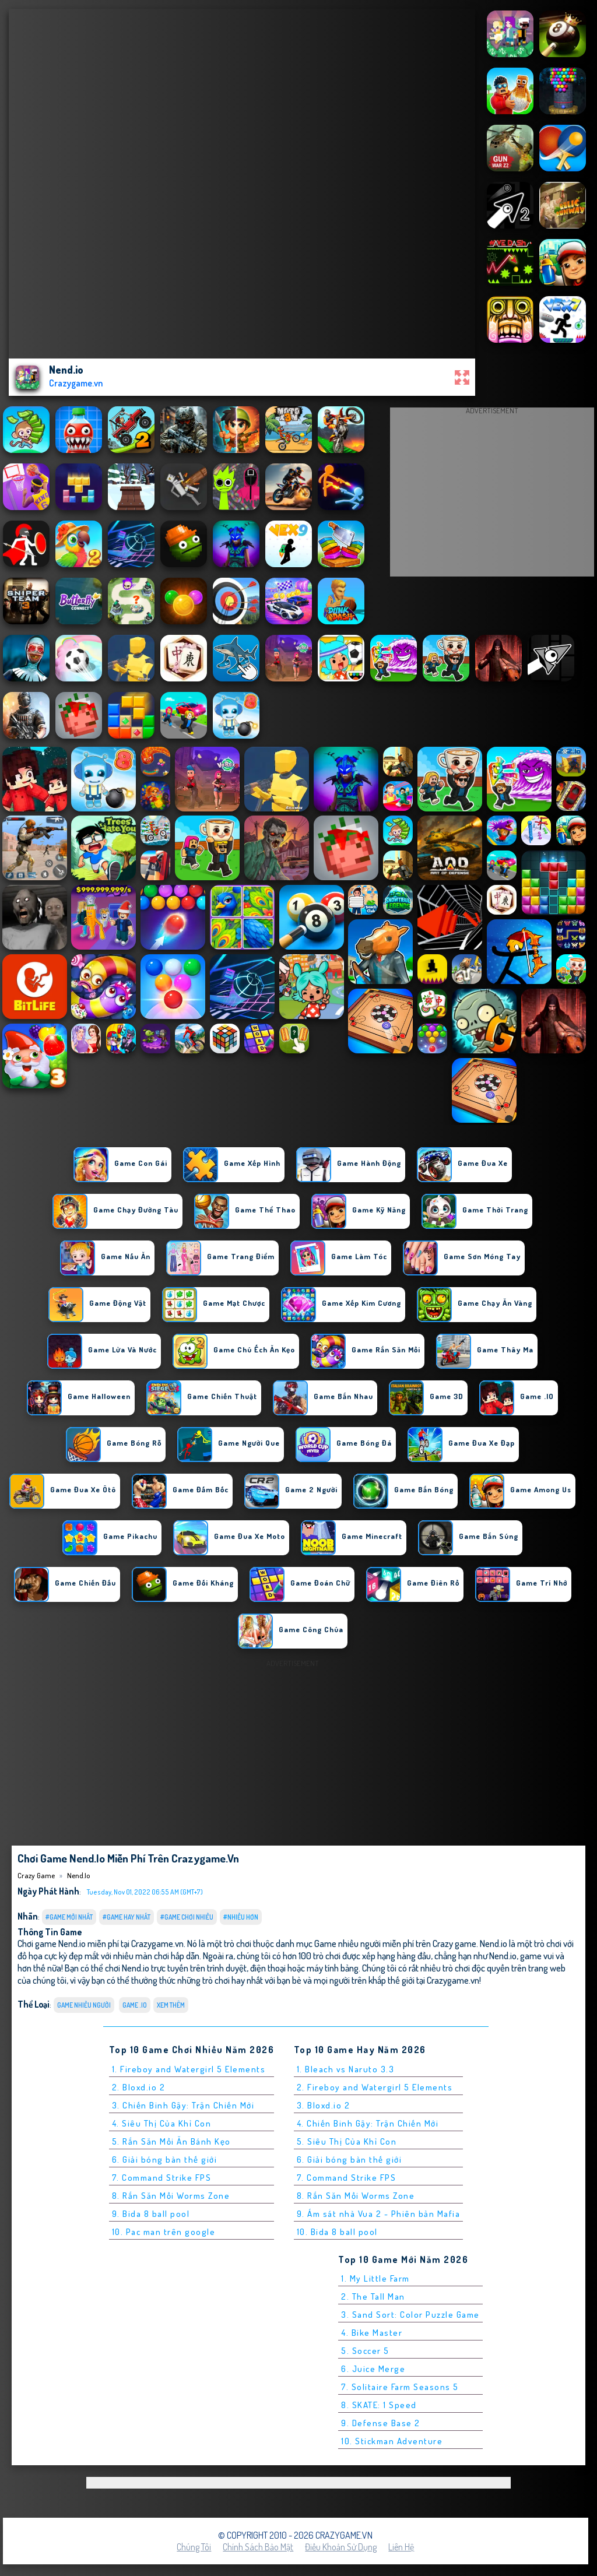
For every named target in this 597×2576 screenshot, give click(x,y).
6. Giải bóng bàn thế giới (164, 2159)
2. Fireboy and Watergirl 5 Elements (375, 2087)
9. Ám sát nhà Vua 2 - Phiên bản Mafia (379, 2213)
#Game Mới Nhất (69, 1917)
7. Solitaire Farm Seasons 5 (400, 2386)
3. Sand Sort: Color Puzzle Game (410, 2314)
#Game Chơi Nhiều (186, 1917)
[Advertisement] (492, 495)
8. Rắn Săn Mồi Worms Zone (171, 2195)
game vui (537, 1955)
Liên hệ (401, 2547)
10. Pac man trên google (164, 2231)
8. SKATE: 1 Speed (379, 2404)
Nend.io (78, 1875)
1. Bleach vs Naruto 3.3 (346, 2069)
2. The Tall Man (373, 2296)
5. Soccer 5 (365, 2350)
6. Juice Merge (373, 2368)
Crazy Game (36, 1875)
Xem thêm (171, 2005)
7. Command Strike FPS (162, 2177)
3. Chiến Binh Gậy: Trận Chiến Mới (183, 2105)
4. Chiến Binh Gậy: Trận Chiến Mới (368, 2123)
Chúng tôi (194, 2547)
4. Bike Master (371, 2332)
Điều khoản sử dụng (341, 2547)
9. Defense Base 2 (380, 2423)
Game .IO (134, 2005)
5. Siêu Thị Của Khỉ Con (347, 2141)
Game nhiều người (84, 2005)
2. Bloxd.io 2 (139, 2087)
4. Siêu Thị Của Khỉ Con (162, 2123)
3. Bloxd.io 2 (323, 2105)
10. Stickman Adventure (392, 2441)
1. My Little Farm (375, 2278)
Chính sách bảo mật (258, 2547)
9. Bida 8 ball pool (151, 2213)
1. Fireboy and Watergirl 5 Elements (189, 2069)
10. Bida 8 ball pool (337, 2231)
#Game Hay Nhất (126, 1917)
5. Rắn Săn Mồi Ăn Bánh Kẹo (171, 2141)
